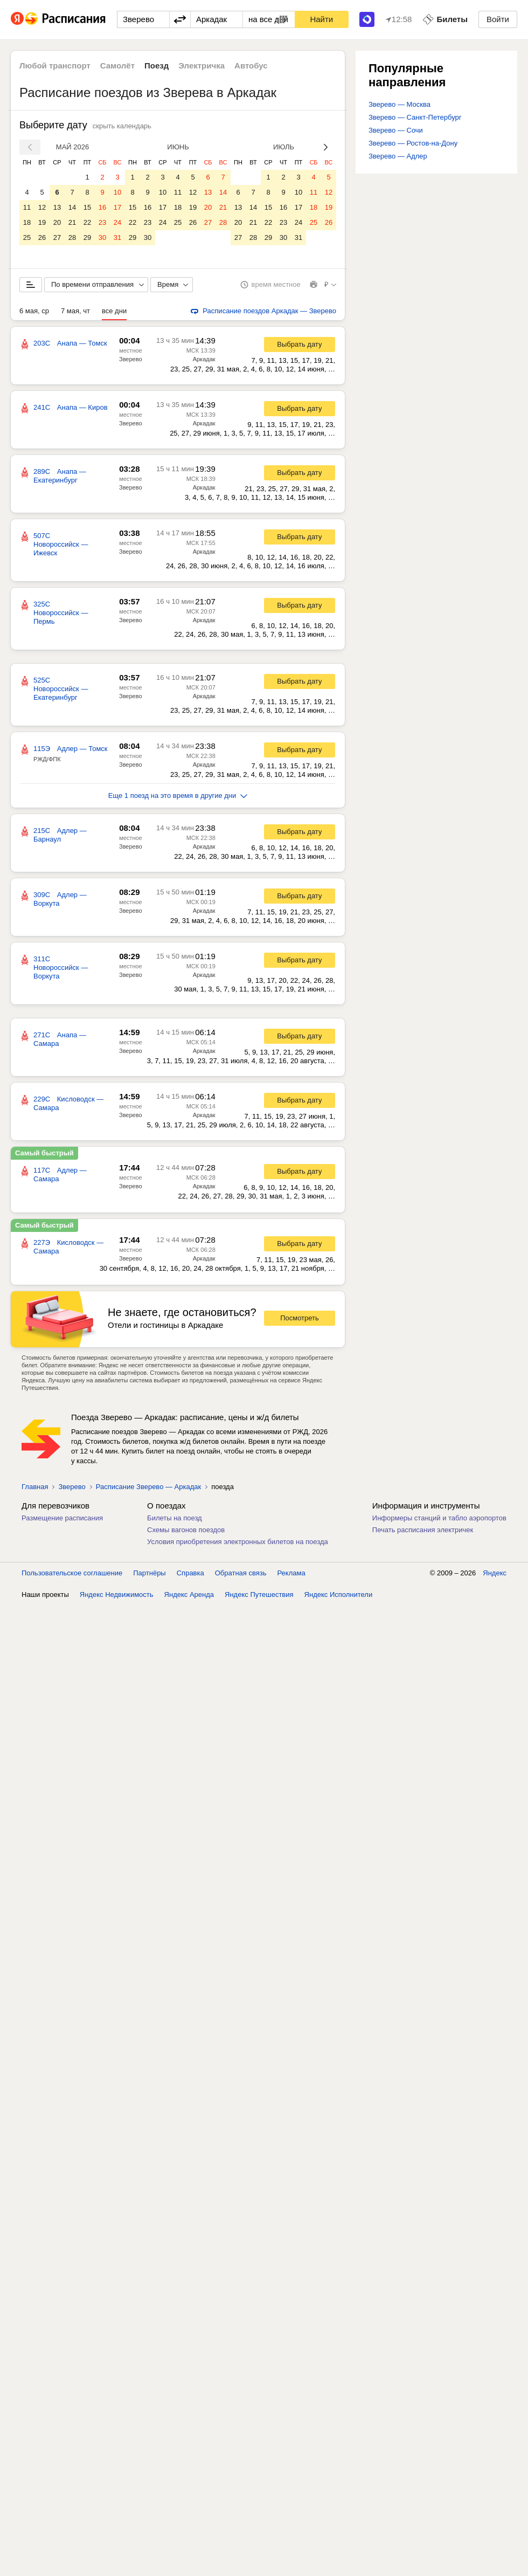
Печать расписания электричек (422, 1530)
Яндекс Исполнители (338, 1594)
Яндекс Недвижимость (117, 1594)
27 (57, 237)
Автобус (251, 65)
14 (72, 207)
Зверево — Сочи (396, 130)
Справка (190, 1573)
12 (42, 207)
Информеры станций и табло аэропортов (439, 1518)
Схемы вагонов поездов (186, 1530)
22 (87, 222)
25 (27, 237)
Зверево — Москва (399, 104)
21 (72, 222)
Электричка (201, 65)
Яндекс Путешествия (259, 1594)
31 (117, 237)
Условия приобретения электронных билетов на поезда (237, 1542)
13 (57, 207)
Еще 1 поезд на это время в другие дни (178, 795)
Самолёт (117, 65)
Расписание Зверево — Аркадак (148, 1487)
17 (117, 207)
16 (102, 207)
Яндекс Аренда (189, 1594)
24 (117, 222)
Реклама (291, 1573)
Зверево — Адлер (398, 156)
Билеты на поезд (174, 1518)
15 (87, 207)
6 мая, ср (34, 311)
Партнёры (149, 1573)
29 (87, 237)
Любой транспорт (55, 65)
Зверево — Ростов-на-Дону (413, 143)
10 (117, 192)
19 (42, 222)
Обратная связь (241, 1573)
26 (42, 237)
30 (102, 237)
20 (57, 222)
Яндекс (494, 1573)
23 (102, 222)
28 (72, 237)
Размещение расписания (62, 1518)
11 (27, 207)
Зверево (130, 359)
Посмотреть (299, 1318)
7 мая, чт (75, 311)
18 (27, 222)
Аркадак (204, 359)
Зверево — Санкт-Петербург (415, 117)
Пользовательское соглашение (72, 1573)
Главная (35, 1487)
